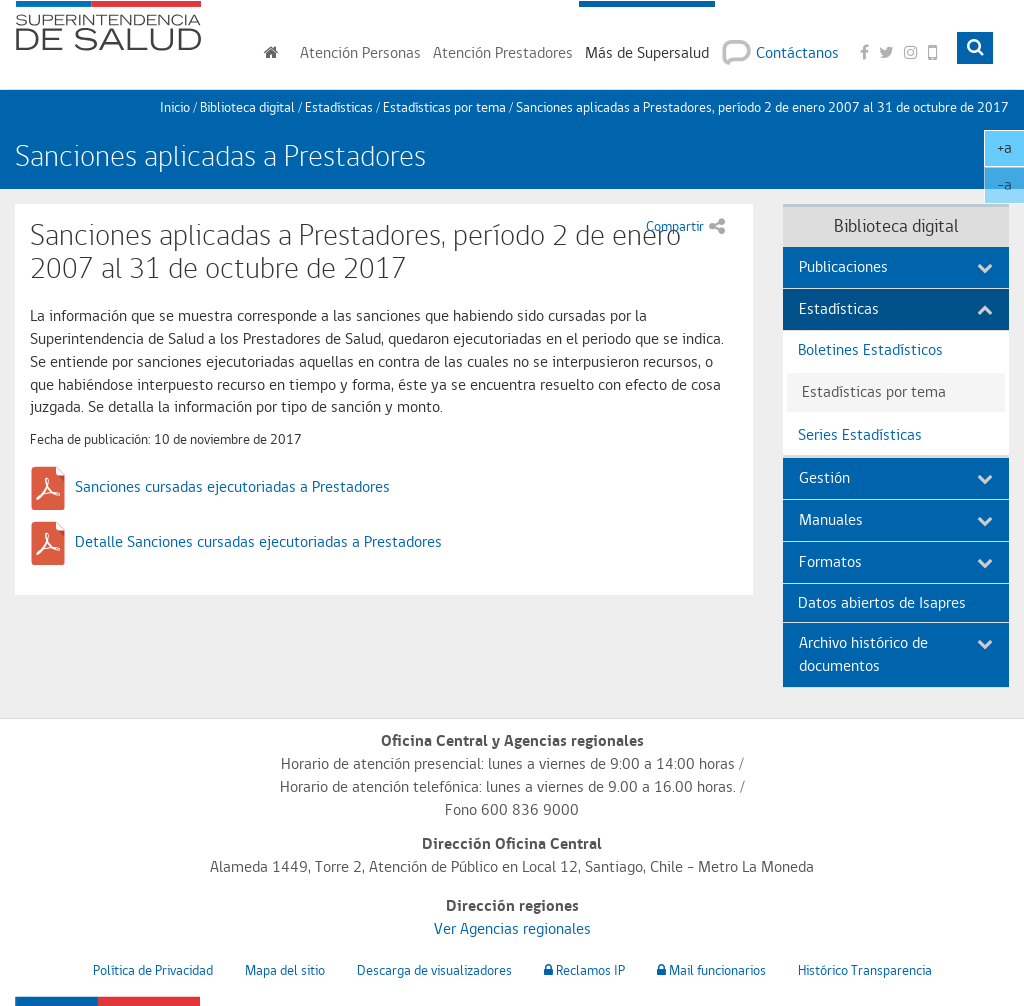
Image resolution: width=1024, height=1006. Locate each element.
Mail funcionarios (711, 970)
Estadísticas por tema (444, 107)
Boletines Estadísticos (870, 349)
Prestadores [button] (503, 52)
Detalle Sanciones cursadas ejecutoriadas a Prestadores (258, 541)
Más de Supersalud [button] (647, 52)
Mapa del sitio (285, 970)
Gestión (896, 477)
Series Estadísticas (860, 434)
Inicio (175, 107)
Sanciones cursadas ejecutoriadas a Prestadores (232, 486)
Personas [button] (360, 52)
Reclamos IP (584, 970)
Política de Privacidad (153, 970)
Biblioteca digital (247, 107)
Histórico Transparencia (865, 970)
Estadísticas (339, 107)
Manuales (896, 519)
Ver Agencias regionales (512, 928)
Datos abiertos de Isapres (882, 602)
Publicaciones (896, 266)
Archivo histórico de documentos (896, 654)
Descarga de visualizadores (434, 970)
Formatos (896, 561)
